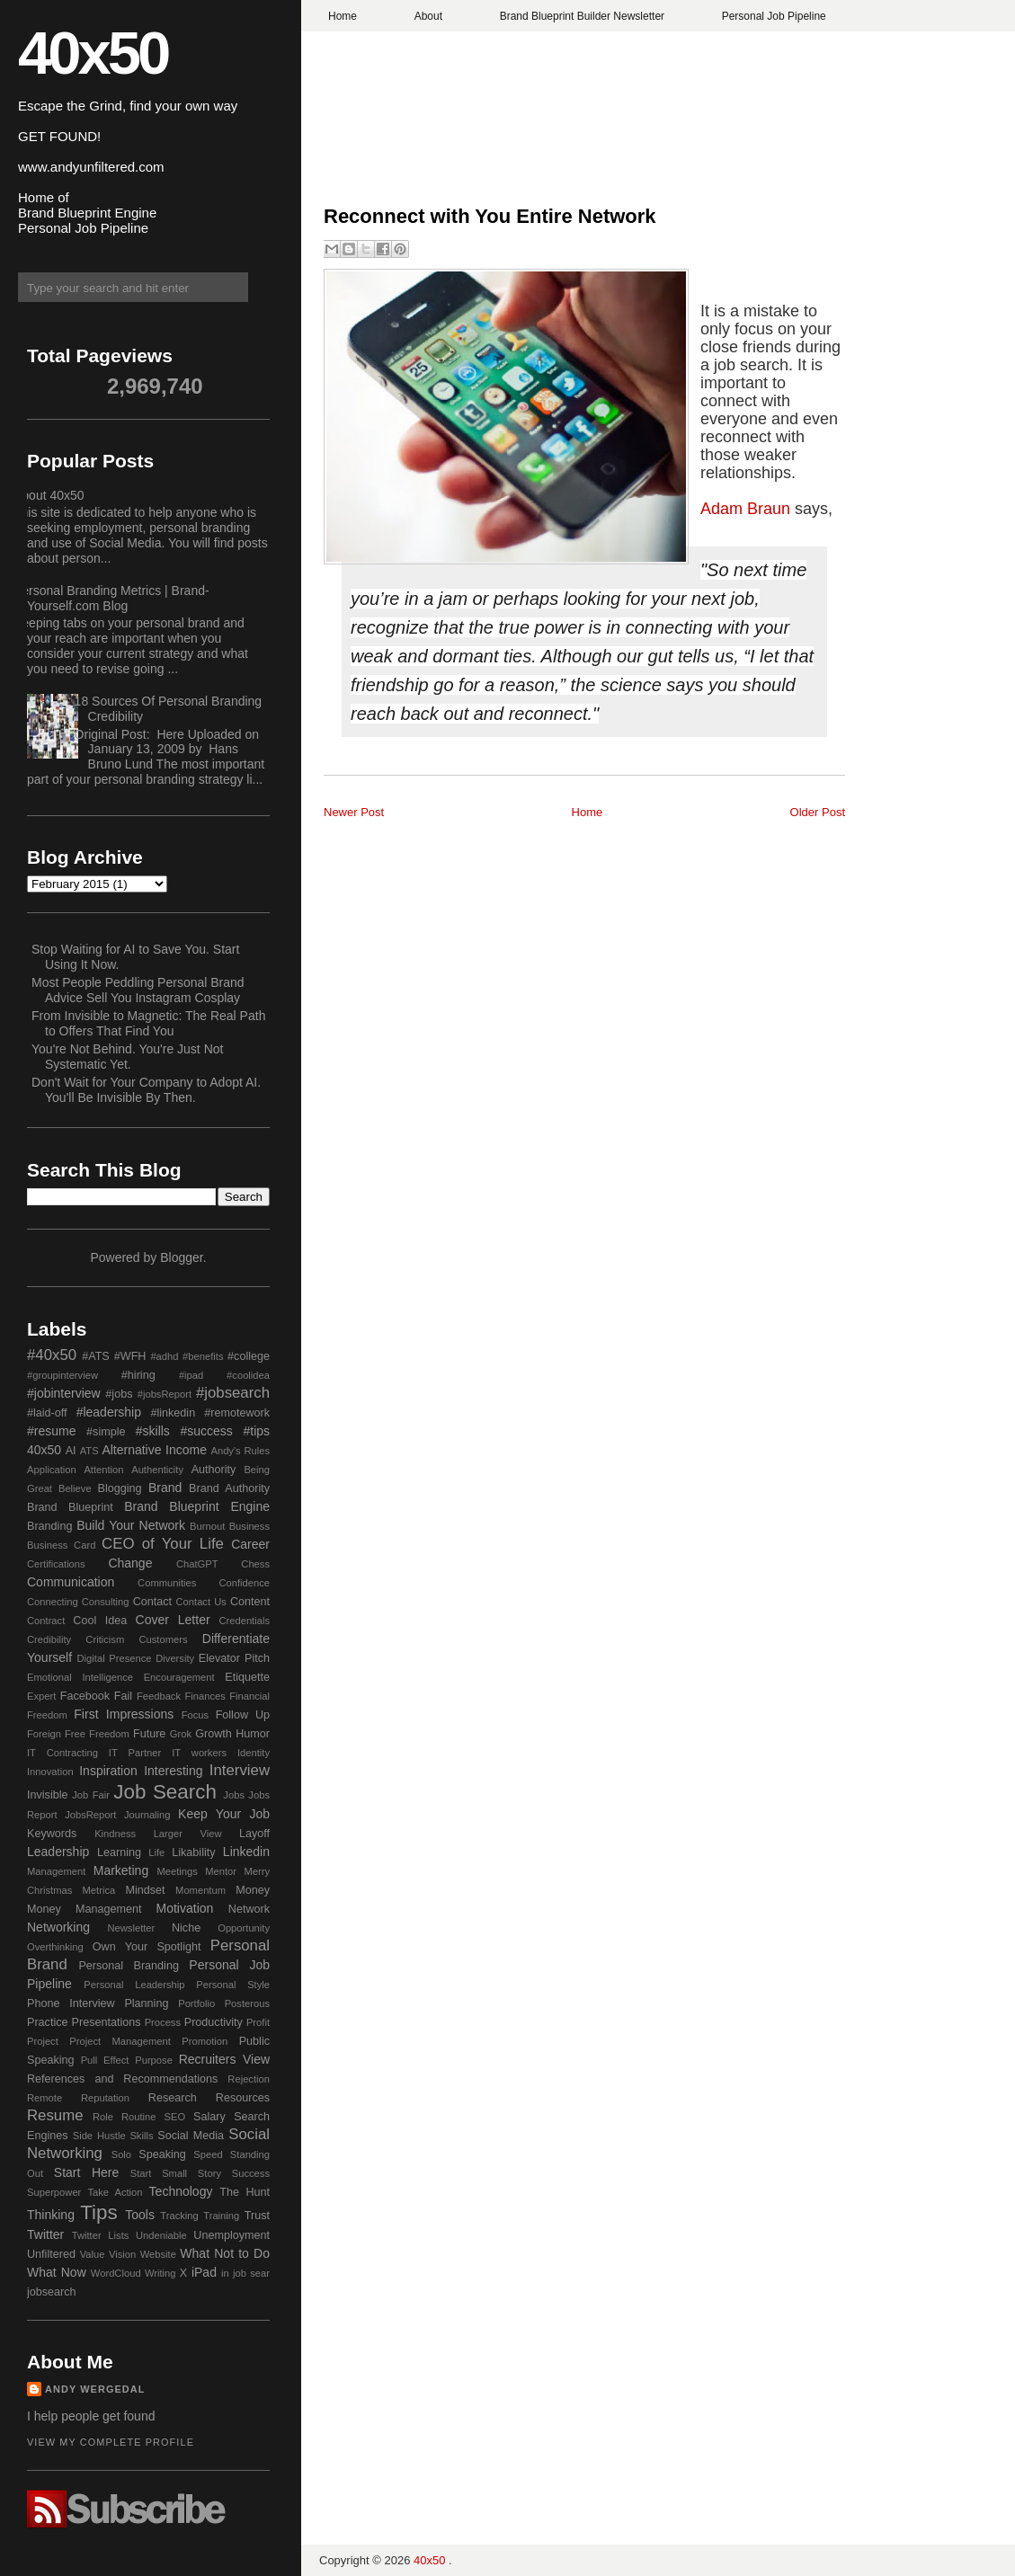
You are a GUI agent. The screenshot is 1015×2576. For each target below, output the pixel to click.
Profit (258, 2022)
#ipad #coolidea (224, 1375)
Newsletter (131, 1928)
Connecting (52, 1601)
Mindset (145, 1890)
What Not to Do (225, 2253)
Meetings (176, 1871)
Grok (180, 1733)
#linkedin (172, 1413)
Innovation (50, 1771)
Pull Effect (105, 2060)
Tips (98, 2212)
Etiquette (247, 1677)
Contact (152, 1601)
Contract (46, 1620)
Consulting (105, 1601)
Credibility (49, 1639)
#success (206, 1431)
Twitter (45, 2234)
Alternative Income (154, 1450)
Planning (146, 2003)
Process (163, 2022)
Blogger (181, 1257)
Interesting (173, 1770)
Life (156, 1852)
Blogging (120, 1488)
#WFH (130, 1356)
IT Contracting (62, 1752)
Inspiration (108, 1770)
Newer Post (354, 812)
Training (221, 2215)
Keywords (51, 1833)
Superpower (54, 2192)
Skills (141, 2135)
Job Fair (91, 1795)
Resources (243, 2098)
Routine (138, 2116)
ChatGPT (197, 1564)
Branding (49, 1526)
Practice (47, 2022)
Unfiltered (51, 2254)
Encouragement (179, 1677)
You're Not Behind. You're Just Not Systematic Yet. (127, 1056)
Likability (193, 1852)
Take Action (114, 2192)
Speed (207, 2154)
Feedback (159, 1696)
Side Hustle (99, 2135)
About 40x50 (49, 495)
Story (209, 2173)
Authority (213, 1469)
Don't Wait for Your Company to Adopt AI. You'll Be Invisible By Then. (146, 1090)
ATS (89, 1450)
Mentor (220, 1871)
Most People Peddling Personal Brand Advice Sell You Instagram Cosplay (138, 990)
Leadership (58, 1851)
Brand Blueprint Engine (197, 1506)
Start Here (86, 2172)
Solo (121, 2154)
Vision (122, 2254)
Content (250, 1601)
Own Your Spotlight (147, 1947)
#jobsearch (233, 1392)
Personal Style (233, 1984)
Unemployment (231, 2235)
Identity (253, 1752)
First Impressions (124, 1714)
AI (71, 1450)
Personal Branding (128, 1965)
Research (172, 2098)
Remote (44, 2097)
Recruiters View (224, 2059)
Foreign (44, 1733)
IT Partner (135, 1752)
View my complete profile (110, 2442)
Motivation (185, 1908)
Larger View (188, 1833)
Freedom (109, 1733)
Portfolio (196, 2003)
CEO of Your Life (163, 1543)
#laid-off (47, 1413)
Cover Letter (173, 1619)
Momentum (200, 1890)
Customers (162, 1639)
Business (249, 1526)
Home (342, 16)
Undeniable (161, 2235)
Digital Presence (114, 1658)
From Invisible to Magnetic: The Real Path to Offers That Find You (148, 1023)
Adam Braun (745, 509)
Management (56, 1871)
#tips (256, 1431)
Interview (239, 1770)
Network (249, 1909)
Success (251, 2173)
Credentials (244, 1620)
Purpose (154, 2060)
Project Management (120, 2041)
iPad (204, 2272)
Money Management (84, 1909)
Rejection (248, 2079)
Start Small (158, 2173)
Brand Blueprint (70, 1507)
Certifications (56, 1564)
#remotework (237, 1413)
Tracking (179, 2215)
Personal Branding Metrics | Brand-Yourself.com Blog (111, 598)
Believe (75, 1488)
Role (103, 2116)
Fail (123, 1696)
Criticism (104, 1639)
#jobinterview (64, 1393)
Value (92, 2254)
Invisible (47, 1795)
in (225, 2273)
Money (253, 1890)
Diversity (175, 1658)
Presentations (106, 2022)
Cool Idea (100, 1620)
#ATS (96, 1356)
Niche (186, 1928)
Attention (103, 1469)
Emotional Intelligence (80, 1677)
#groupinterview (62, 1375)
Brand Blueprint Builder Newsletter (582, 16)
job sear (251, 2273)
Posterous (247, 2003)
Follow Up (243, 1715)
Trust (257, 2215)
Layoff (254, 1833)
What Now (56, 2272)
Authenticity (157, 1469)
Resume (55, 2115)
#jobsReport (164, 1394)
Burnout (207, 1526)
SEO (174, 2116)
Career (250, 1544)
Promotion (204, 2041)
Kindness (115, 1833)
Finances (204, 1696)
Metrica (99, 1890)
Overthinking (55, 1946)
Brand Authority (229, 1488)
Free (75, 1733)
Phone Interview (71, 2003)
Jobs (234, 1795)
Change (130, 1563)
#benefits (203, 1356)
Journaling (147, 1814)
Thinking (51, 2214)
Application (51, 1469)
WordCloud (116, 2273)
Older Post (817, 812)
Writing (160, 2273)
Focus (195, 1715)
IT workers (199, 1752)
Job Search (165, 1792)
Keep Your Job (224, 1814)
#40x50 (51, 1355)
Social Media (190, 2135)
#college (248, 1356)
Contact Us (201, 1601)
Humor (253, 1734)
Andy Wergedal (95, 2389)
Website (158, 2254)
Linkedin (246, 1851)
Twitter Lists (100, 2235)
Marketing (120, 1870)
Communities (167, 1582)
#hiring (138, 1375)
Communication (70, 1582)
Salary (209, 2116)
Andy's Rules (240, 1450)
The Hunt (244, 2192)
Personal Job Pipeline (774, 16)
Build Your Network (130, 1525)
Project (42, 2041)
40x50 (92, 52)
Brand (165, 1487)
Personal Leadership (134, 1984)
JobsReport (90, 1814)
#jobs (118, 1394)
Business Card (61, 1545)
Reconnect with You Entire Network (490, 216)
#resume (51, 1431)
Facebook (85, 1696)
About (428, 16)
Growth (213, 1734)
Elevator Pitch (234, 1658)
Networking (58, 1927)
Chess (255, 1564)
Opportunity (244, 1928)
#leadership (108, 1412)
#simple (105, 1432)
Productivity (213, 2022)
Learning (119, 1852)
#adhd (164, 1356)
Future (149, 1734)
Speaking (162, 2154)
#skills (153, 1431)
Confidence (244, 1582)
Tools (140, 2214)
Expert (41, 1696)
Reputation (105, 2097)
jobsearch (51, 2292)
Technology (181, 2191)
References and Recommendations (122, 2079)
